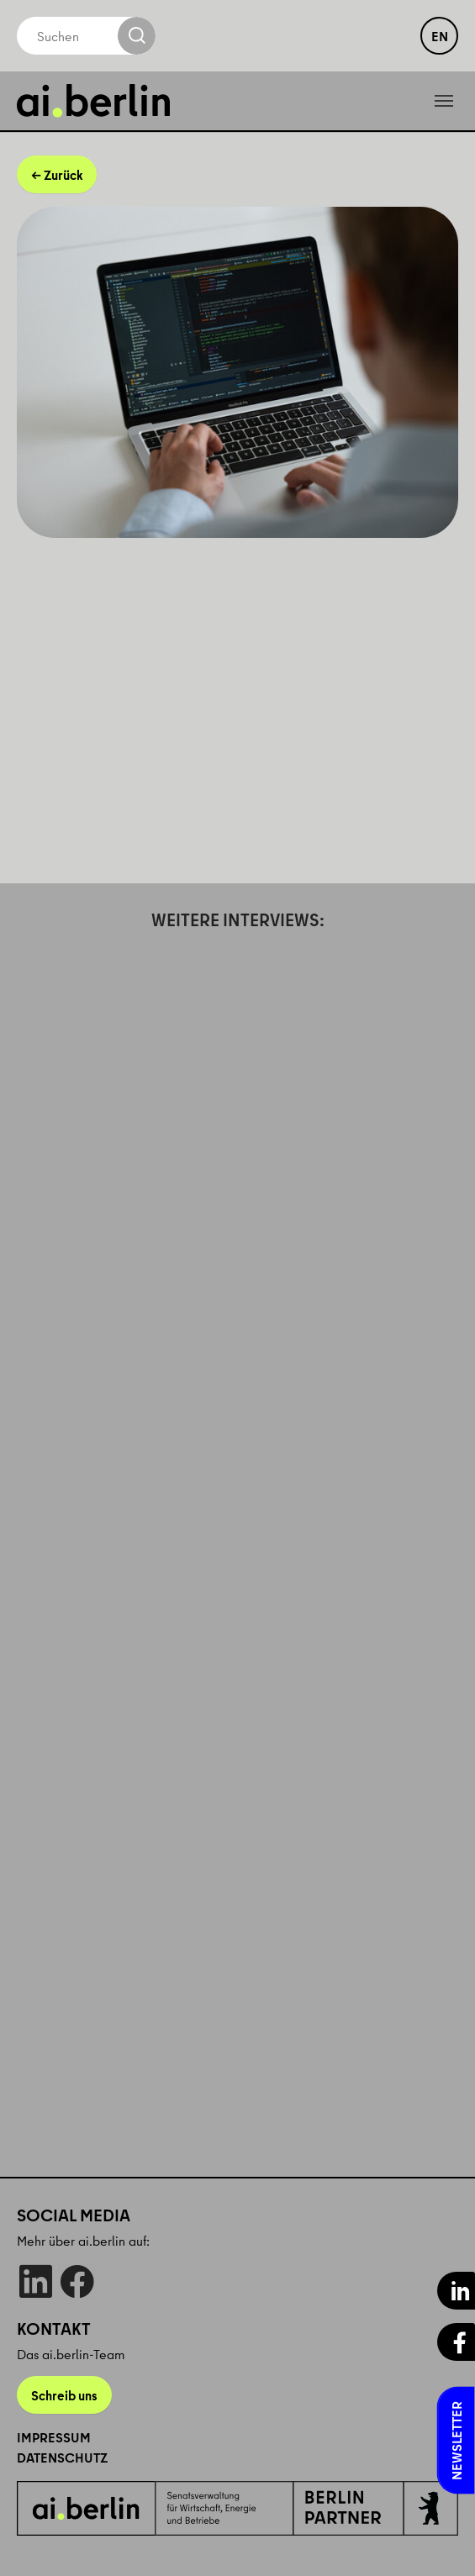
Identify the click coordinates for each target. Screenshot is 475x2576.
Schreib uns (64, 2395)
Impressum (54, 2437)
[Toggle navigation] (444, 101)
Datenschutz (62, 2457)
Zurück (63, 175)
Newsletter (456, 2440)
